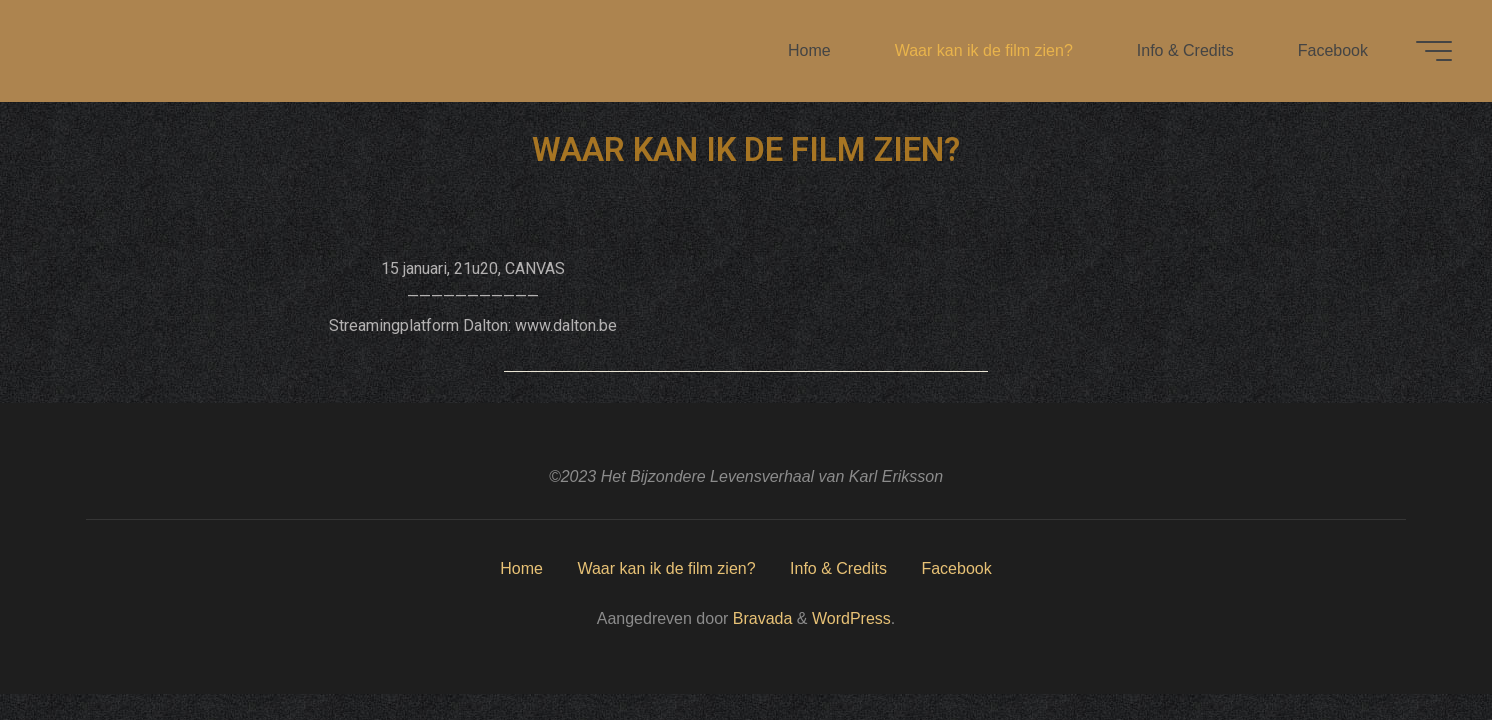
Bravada (760, 618)
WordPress (851, 618)
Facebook (956, 568)
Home (521, 568)
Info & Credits (838, 568)
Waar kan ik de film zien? (666, 568)
